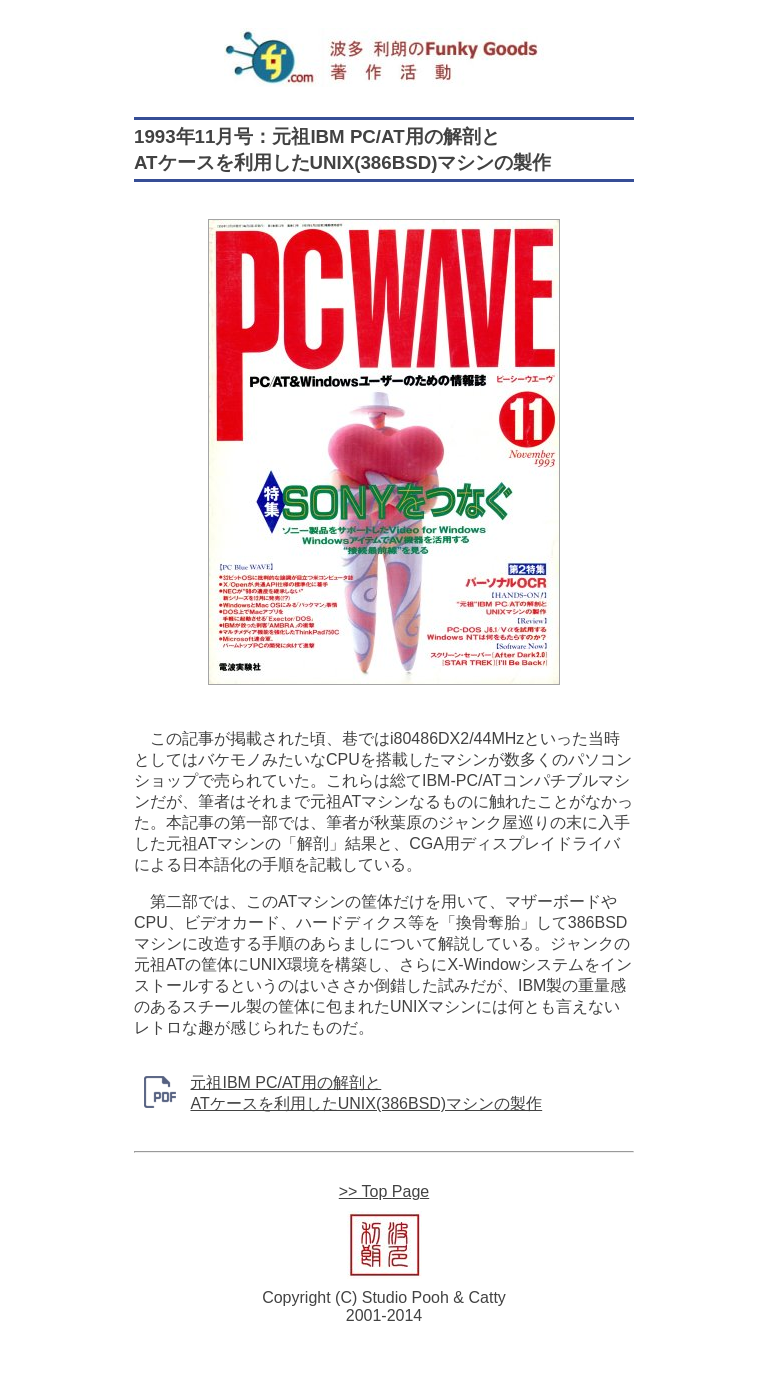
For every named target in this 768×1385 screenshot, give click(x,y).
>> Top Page (384, 1191)
